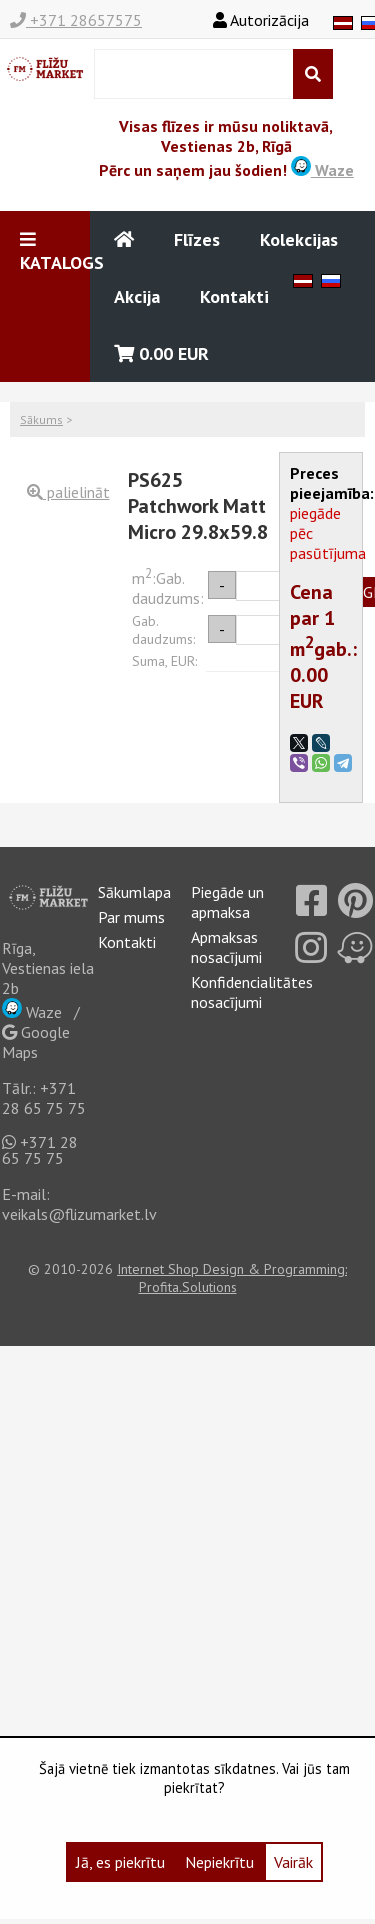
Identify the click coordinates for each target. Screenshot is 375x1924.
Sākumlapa (134, 892)
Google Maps (36, 1042)
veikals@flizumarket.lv (79, 1214)
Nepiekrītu (219, 1862)
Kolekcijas (299, 239)
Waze (322, 170)
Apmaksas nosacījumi (226, 947)
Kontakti (234, 296)
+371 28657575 (76, 20)
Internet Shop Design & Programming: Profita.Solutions (232, 1278)
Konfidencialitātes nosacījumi (252, 992)
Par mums (131, 917)
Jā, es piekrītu (120, 1862)
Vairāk (293, 1862)
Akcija (137, 296)
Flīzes (197, 239)
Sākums (41, 419)
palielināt (68, 492)
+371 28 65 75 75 (44, 1098)
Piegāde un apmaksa (227, 902)
